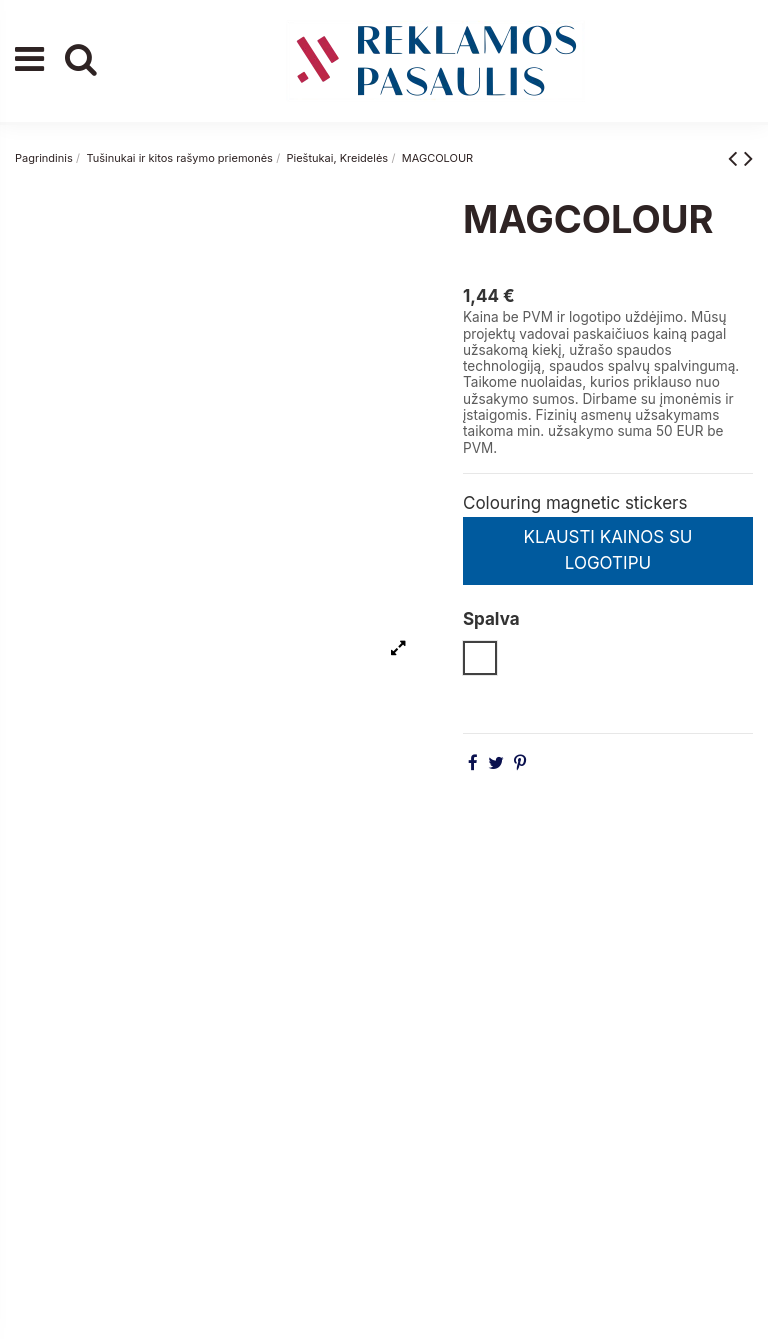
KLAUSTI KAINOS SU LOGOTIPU (607, 550)
